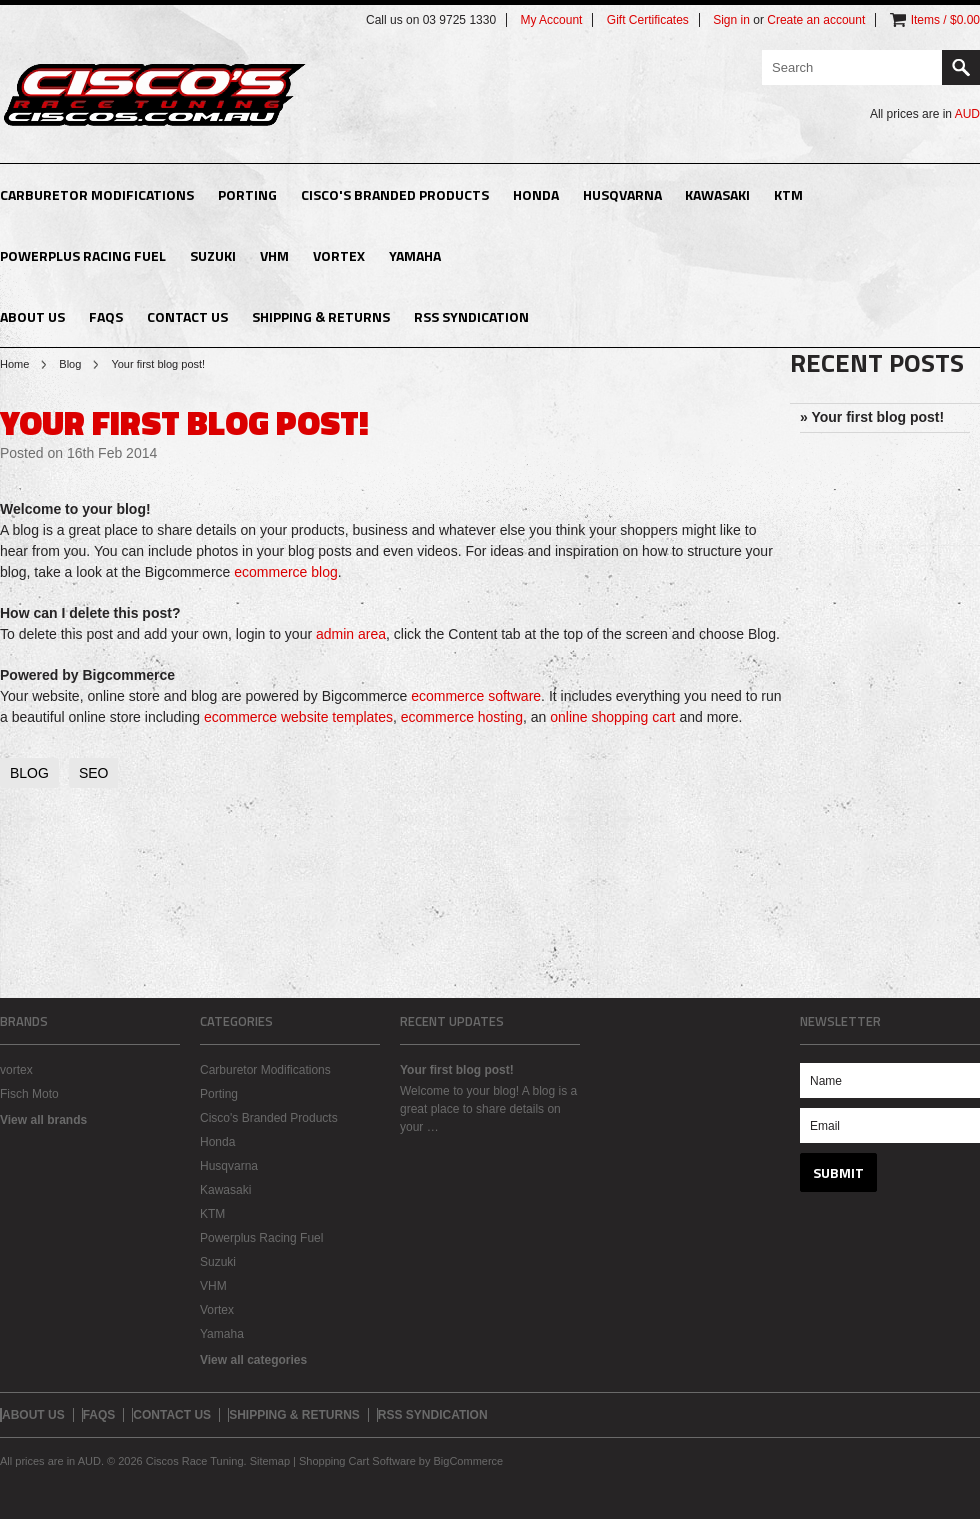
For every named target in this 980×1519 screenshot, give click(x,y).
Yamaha (415, 255)
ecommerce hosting (462, 717)
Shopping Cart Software (357, 1461)
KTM (788, 194)
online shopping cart (612, 717)
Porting (247, 194)
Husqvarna (622, 194)
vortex (16, 1070)
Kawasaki (717, 194)
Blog (70, 364)
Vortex (339, 255)
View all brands (43, 1120)
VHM (274, 255)
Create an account (816, 20)
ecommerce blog (286, 572)
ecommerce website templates (298, 717)
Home (14, 364)
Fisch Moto (29, 1094)
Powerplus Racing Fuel (83, 255)
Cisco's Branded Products (395, 194)
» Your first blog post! (872, 417)
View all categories (253, 1360)
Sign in (731, 20)
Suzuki (213, 255)
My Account (551, 20)
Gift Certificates (648, 20)
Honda (536, 194)
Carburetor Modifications (97, 194)
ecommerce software (476, 696)
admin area (351, 634)
